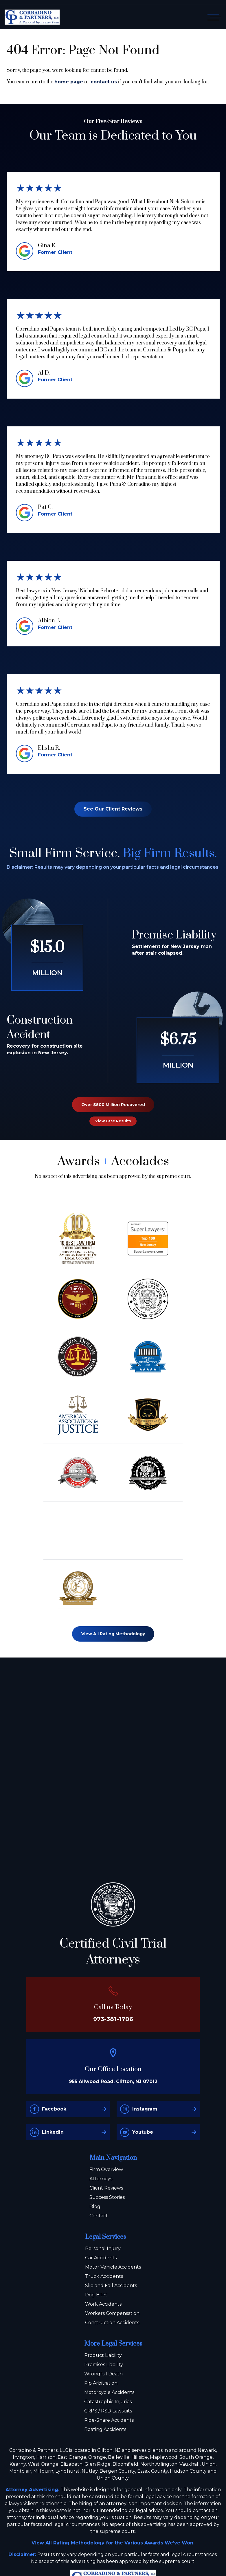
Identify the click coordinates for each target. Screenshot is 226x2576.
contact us (104, 82)
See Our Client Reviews (113, 809)
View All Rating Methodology (113, 1633)
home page (68, 82)
